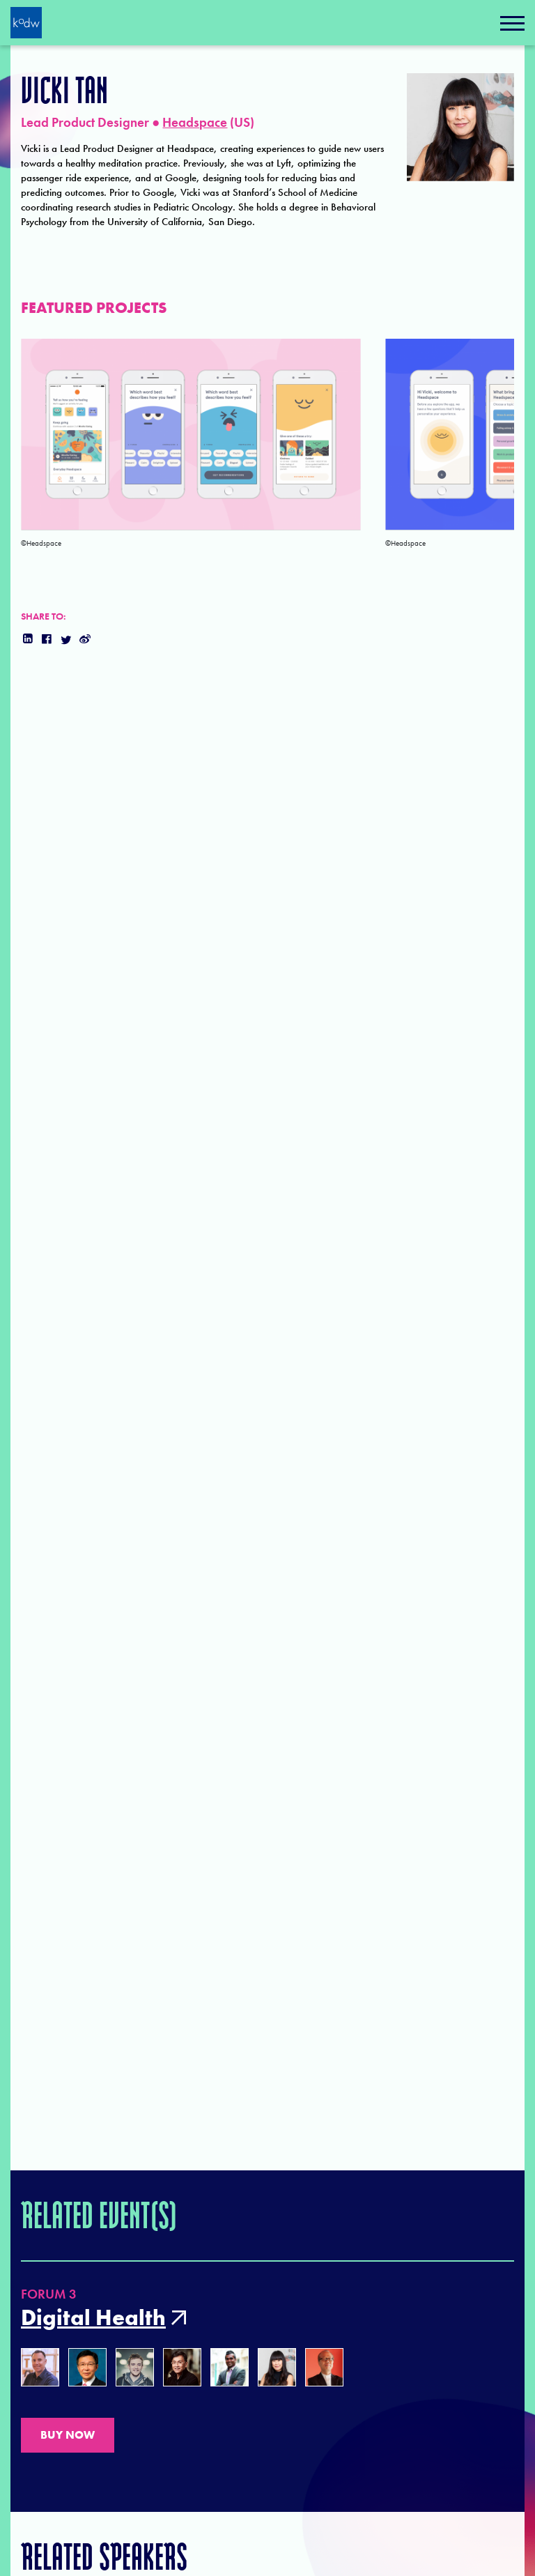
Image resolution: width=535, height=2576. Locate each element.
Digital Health (93, 2317)
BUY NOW (67, 2435)
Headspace (194, 122)
